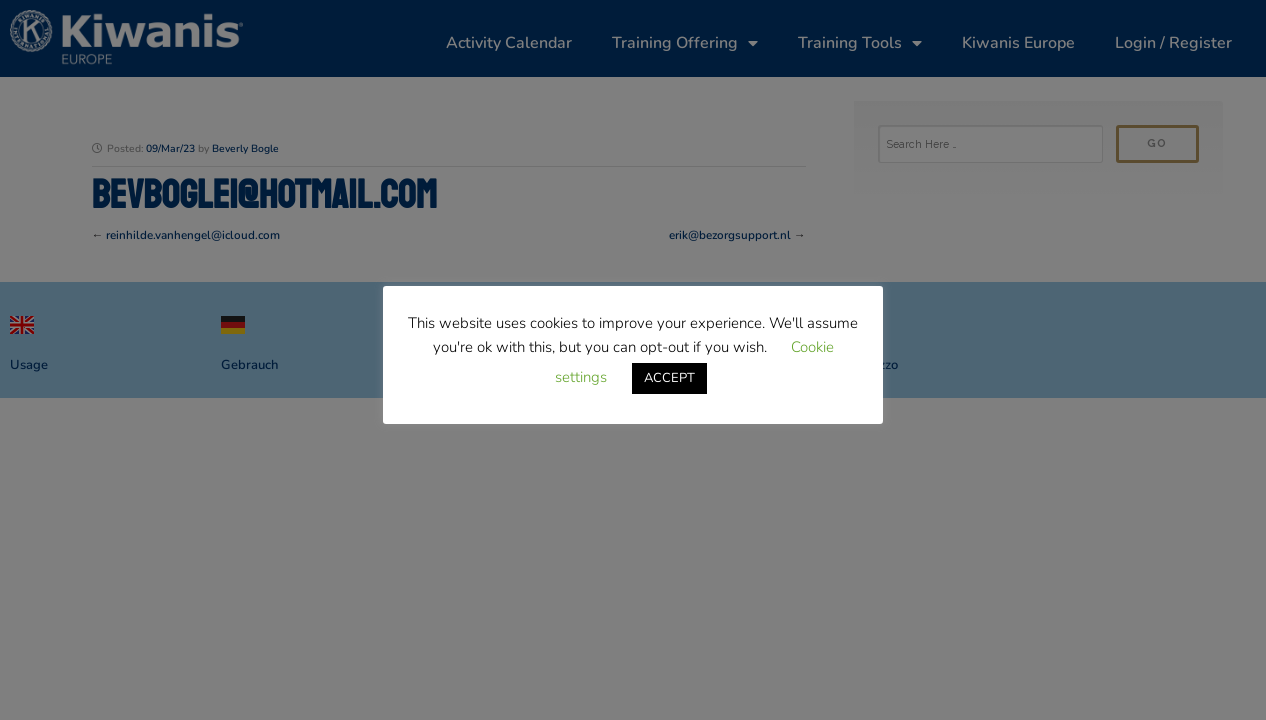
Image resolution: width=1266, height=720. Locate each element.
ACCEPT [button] (669, 378)
